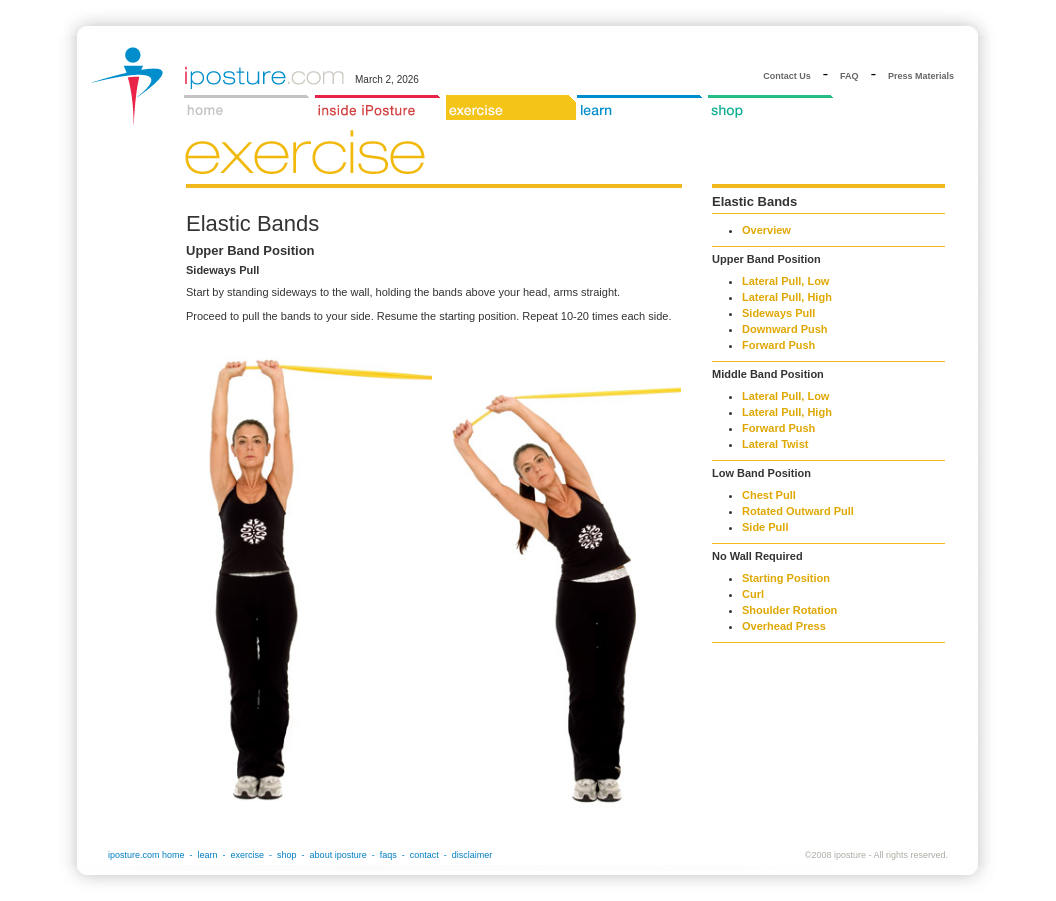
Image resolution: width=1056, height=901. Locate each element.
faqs (388, 855)
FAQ (849, 76)
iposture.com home (146, 855)
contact (424, 855)
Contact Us (787, 76)
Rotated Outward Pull (798, 511)
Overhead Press (784, 626)
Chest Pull (769, 495)
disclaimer (472, 855)
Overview (766, 230)
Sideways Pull (778, 313)
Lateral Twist (775, 444)
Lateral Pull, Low (785, 281)
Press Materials (921, 76)
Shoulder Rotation (789, 610)
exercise (248, 855)
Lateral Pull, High (787, 297)
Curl (753, 594)
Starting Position (786, 578)
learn (208, 855)
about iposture (338, 855)
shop (287, 855)
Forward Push (778, 345)
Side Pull (765, 527)
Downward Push (785, 329)
